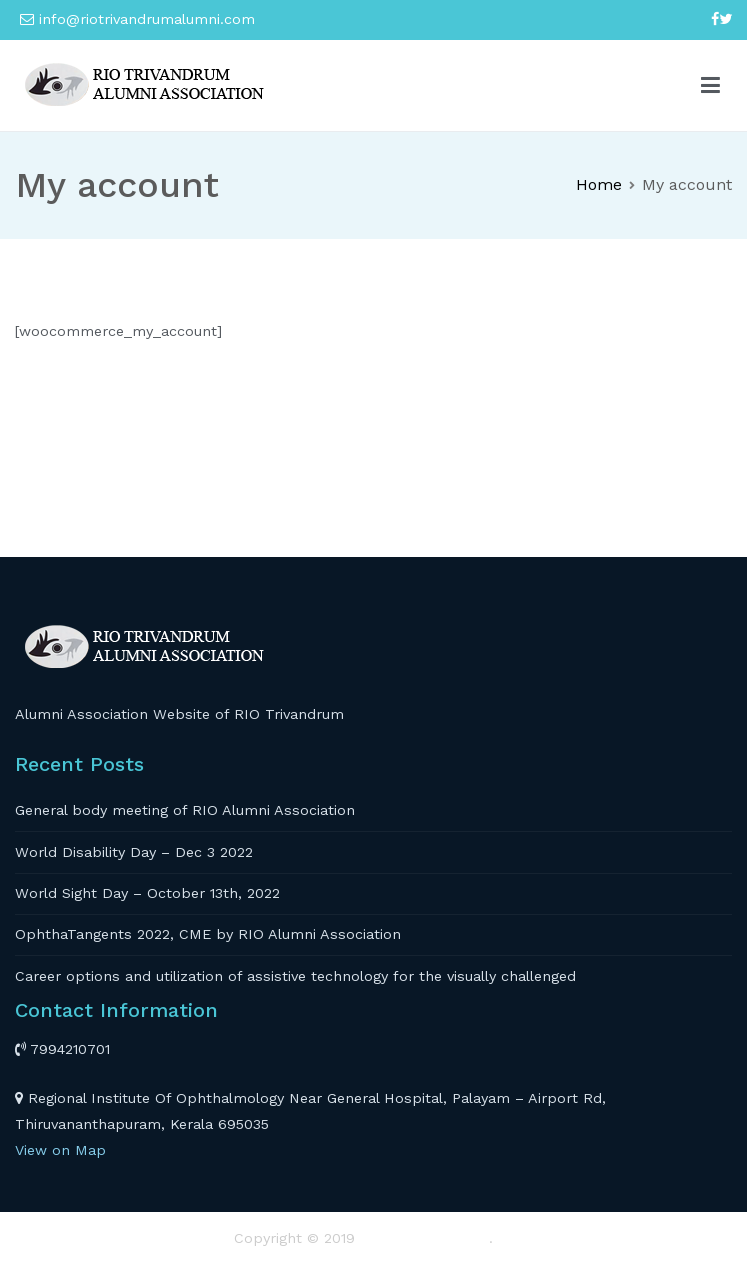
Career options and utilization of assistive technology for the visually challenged (295, 976)
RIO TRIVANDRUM (424, 1238)
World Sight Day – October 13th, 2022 (147, 893)
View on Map (60, 1150)
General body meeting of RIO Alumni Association (185, 810)
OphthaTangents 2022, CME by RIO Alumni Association (208, 934)
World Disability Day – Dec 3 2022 (134, 852)
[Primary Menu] (710, 86)
